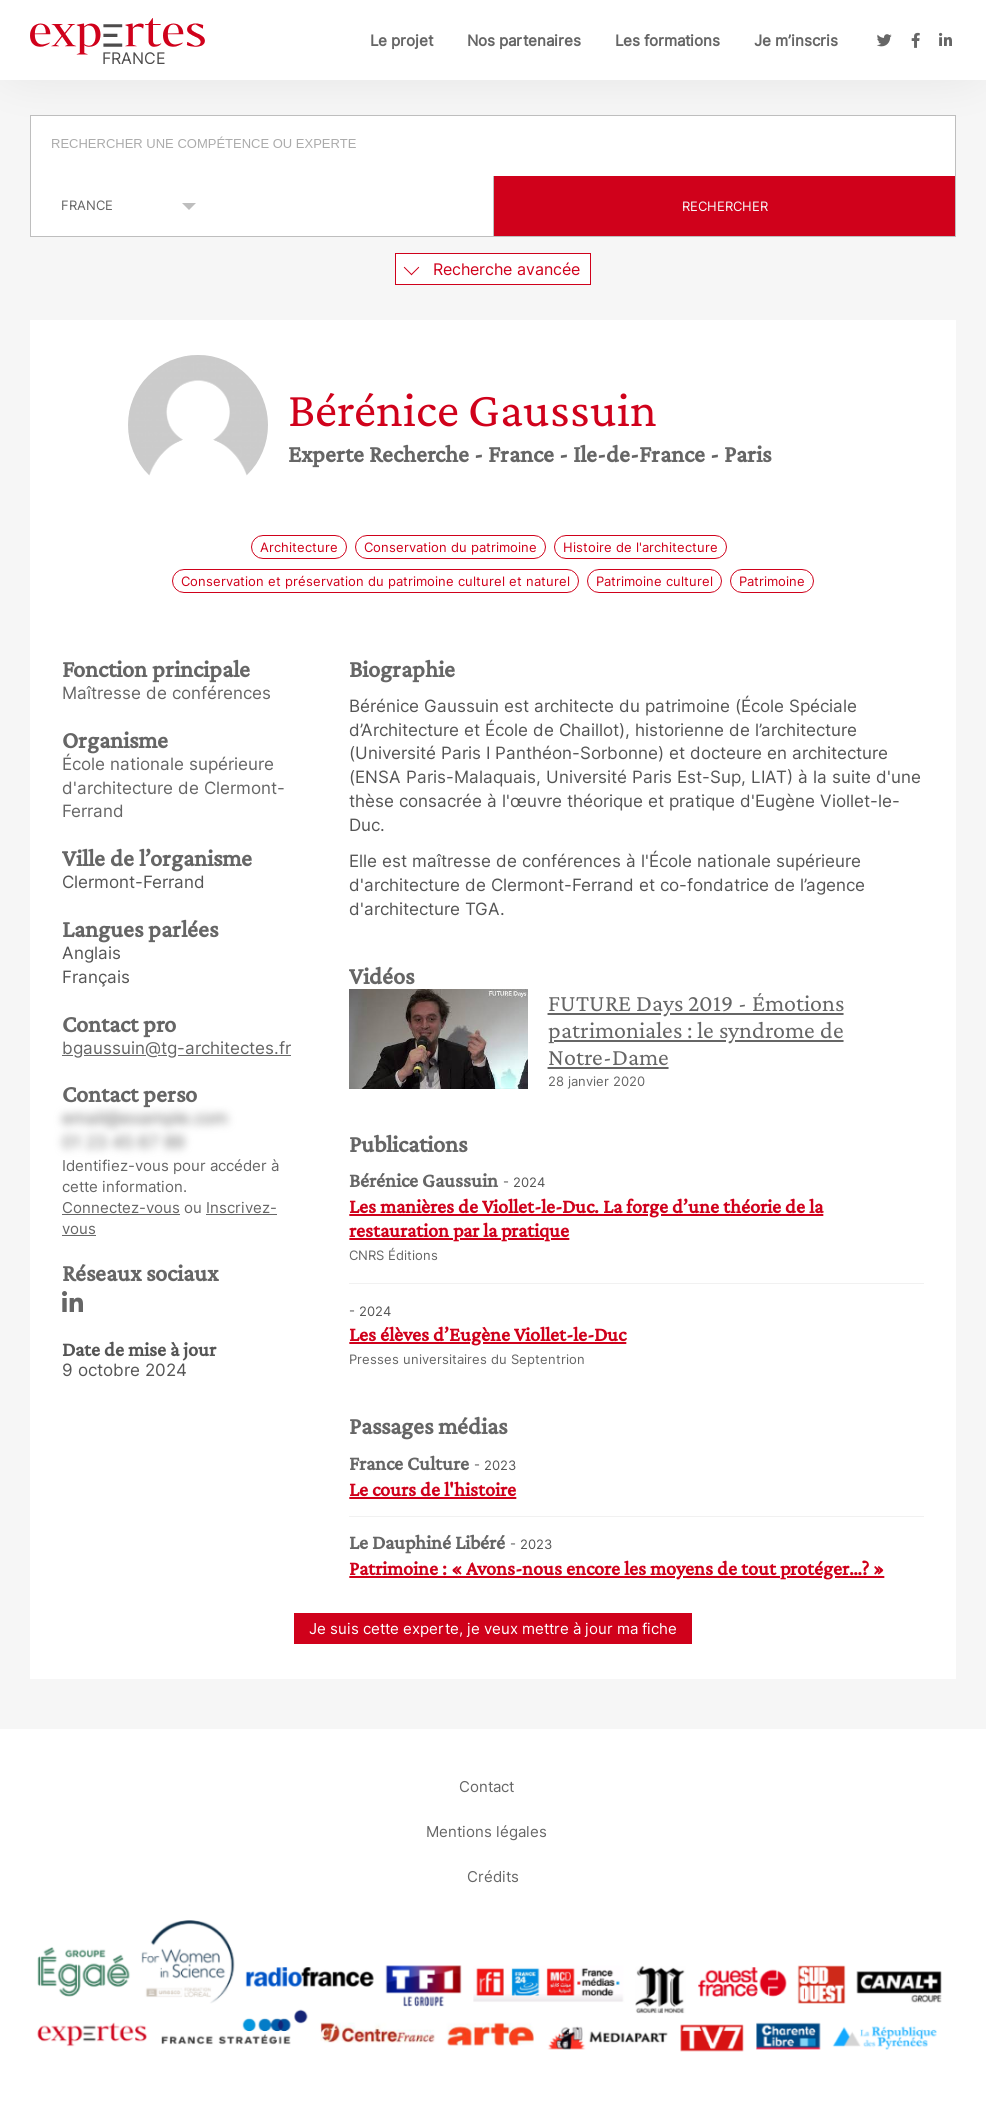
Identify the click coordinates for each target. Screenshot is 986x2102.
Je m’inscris (796, 40)
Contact (486, 1786)
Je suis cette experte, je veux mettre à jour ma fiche (493, 1628)
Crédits (493, 1876)
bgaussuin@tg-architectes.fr (176, 1048)
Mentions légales (486, 1831)
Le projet (401, 40)
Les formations (667, 40)
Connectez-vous (121, 1207)
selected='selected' (117, 205)
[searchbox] (494, 146)
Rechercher (725, 206)
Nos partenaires (524, 40)
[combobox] (493, 146)
